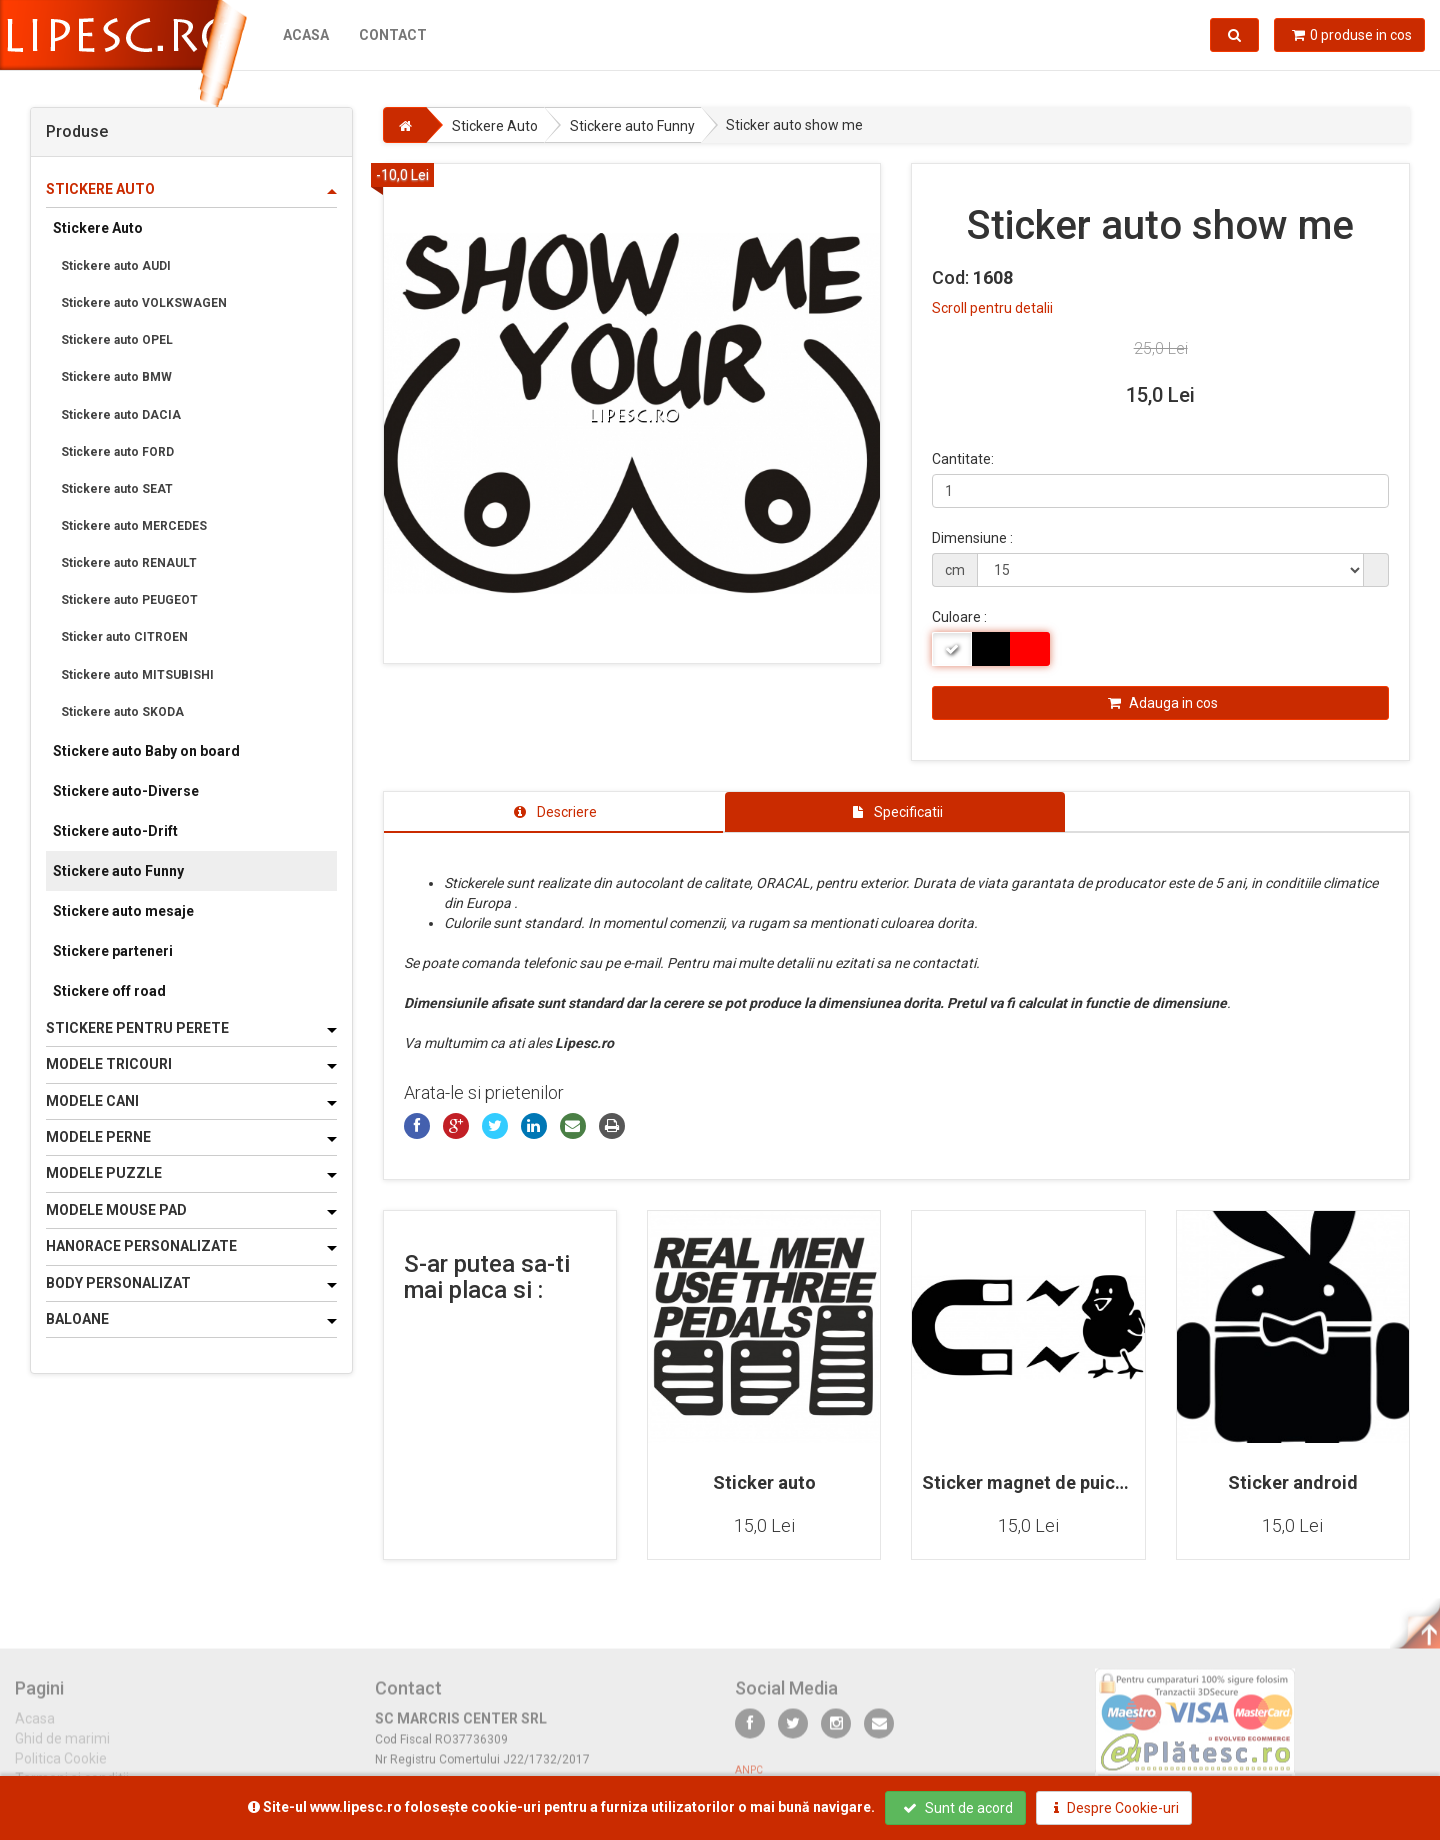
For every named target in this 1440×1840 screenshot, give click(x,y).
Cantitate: (963, 459)
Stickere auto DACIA (121, 415)
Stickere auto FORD (117, 452)
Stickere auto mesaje (123, 911)
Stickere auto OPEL (117, 340)
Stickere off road (109, 991)
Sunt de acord (958, 1808)
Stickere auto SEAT (117, 489)
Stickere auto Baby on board (146, 751)
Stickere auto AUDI (116, 266)
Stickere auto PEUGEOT (129, 600)
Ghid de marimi (62, 1749)
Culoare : (959, 617)
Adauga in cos (1163, 703)
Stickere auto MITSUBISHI (137, 675)
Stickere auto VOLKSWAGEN (144, 303)
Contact (393, 35)
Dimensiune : (972, 538)
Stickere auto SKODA (122, 712)
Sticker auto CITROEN (124, 637)
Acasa (306, 35)
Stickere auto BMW (116, 377)
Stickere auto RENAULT (129, 563)
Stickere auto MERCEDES (134, 526)
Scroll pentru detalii (992, 308)
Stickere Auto (98, 228)
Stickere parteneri (113, 951)
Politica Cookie (61, 1769)
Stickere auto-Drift (115, 831)
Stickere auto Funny (118, 871)
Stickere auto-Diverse (126, 791)
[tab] (554, 812)
